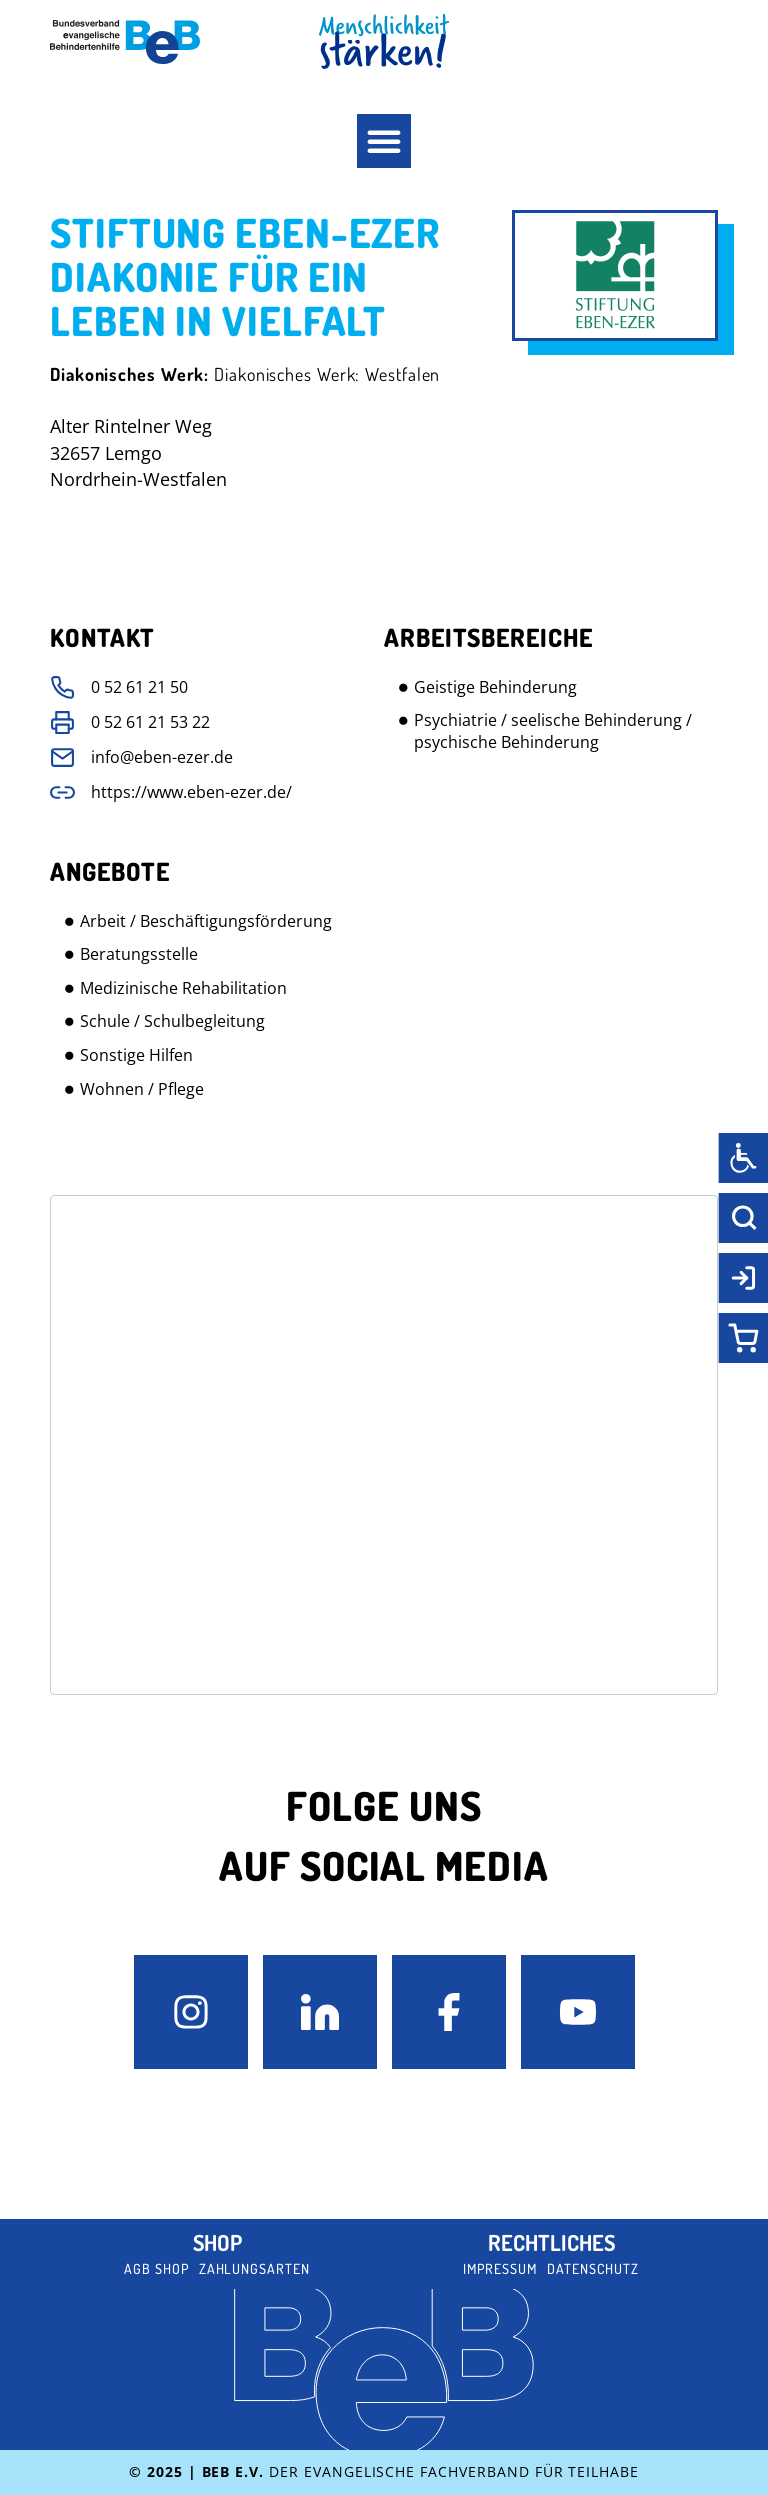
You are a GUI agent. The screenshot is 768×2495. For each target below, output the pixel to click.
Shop (217, 2242)
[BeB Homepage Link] (384, 41)
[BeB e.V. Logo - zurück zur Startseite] (125, 42)
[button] (384, 141)
